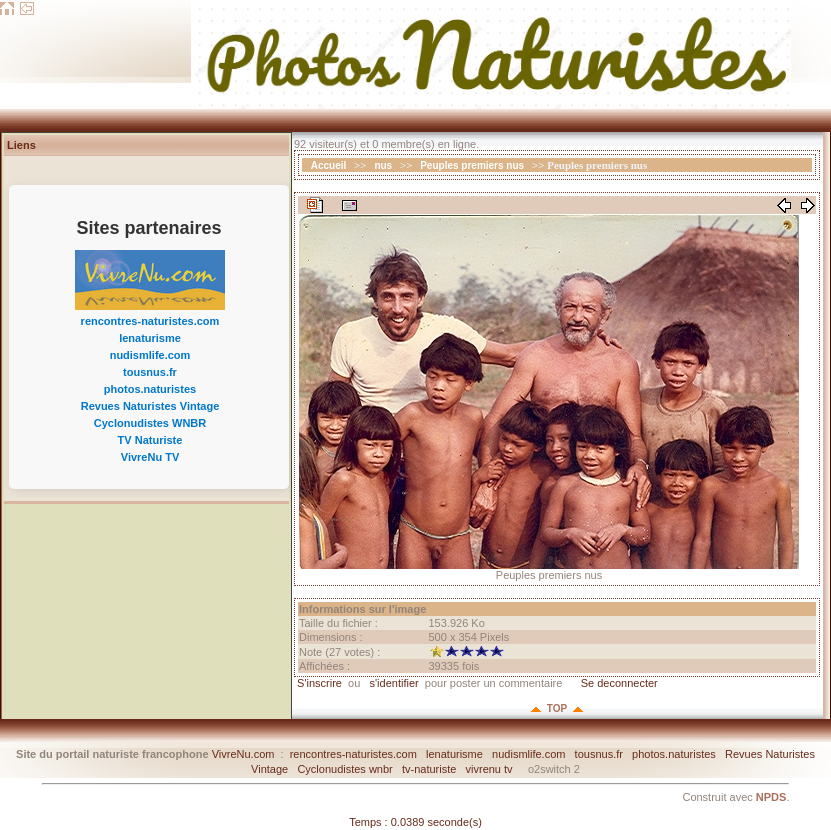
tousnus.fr (150, 372)
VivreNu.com (243, 754)
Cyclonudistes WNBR (150, 423)
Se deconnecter (618, 683)
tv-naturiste (429, 769)
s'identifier (393, 683)
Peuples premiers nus (472, 165)
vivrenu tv (489, 769)
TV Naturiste (150, 440)
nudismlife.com (150, 355)
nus (383, 165)
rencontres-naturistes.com (150, 321)
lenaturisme (150, 338)
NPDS (771, 797)
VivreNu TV (150, 457)
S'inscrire (318, 683)
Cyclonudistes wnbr (344, 769)
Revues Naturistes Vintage (150, 406)
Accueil (329, 165)
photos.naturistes (150, 389)
